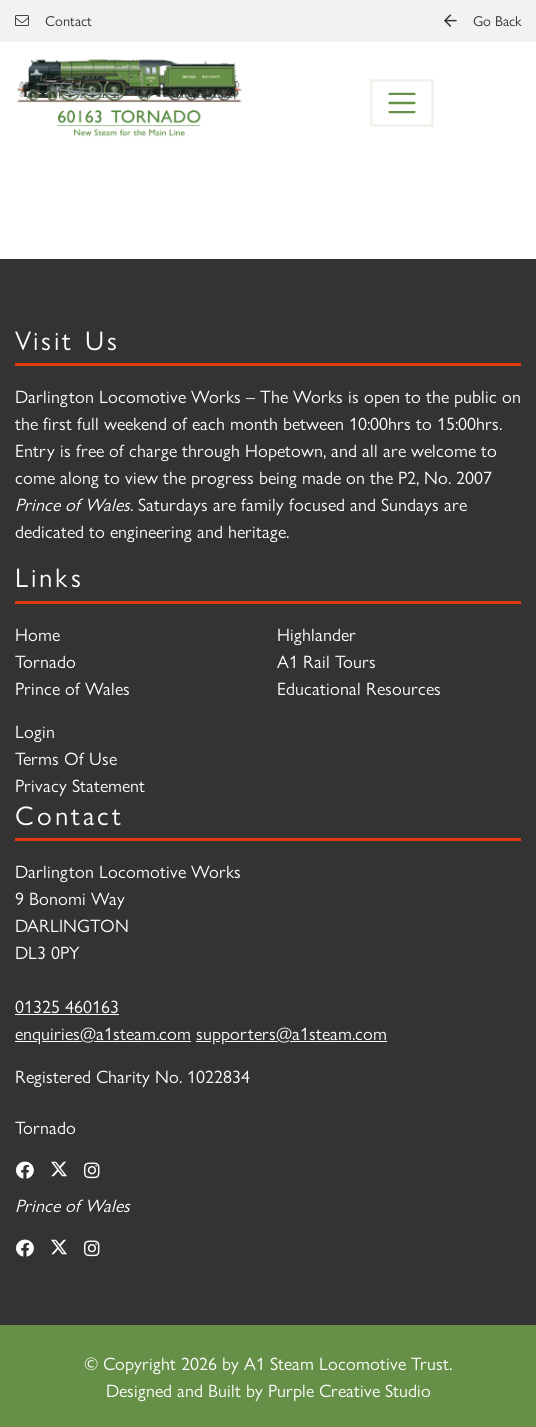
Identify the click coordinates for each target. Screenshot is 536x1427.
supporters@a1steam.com (291, 1032)
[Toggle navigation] (402, 103)
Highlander (316, 633)
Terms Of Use (66, 757)
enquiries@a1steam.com (103, 1032)
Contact (53, 20)
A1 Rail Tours (326, 660)
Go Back (482, 20)
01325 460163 (67, 1005)
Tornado (45, 660)
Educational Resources (359, 687)
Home (37, 633)
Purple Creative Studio (349, 1389)
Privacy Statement (80, 784)
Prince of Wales (72, 687)
